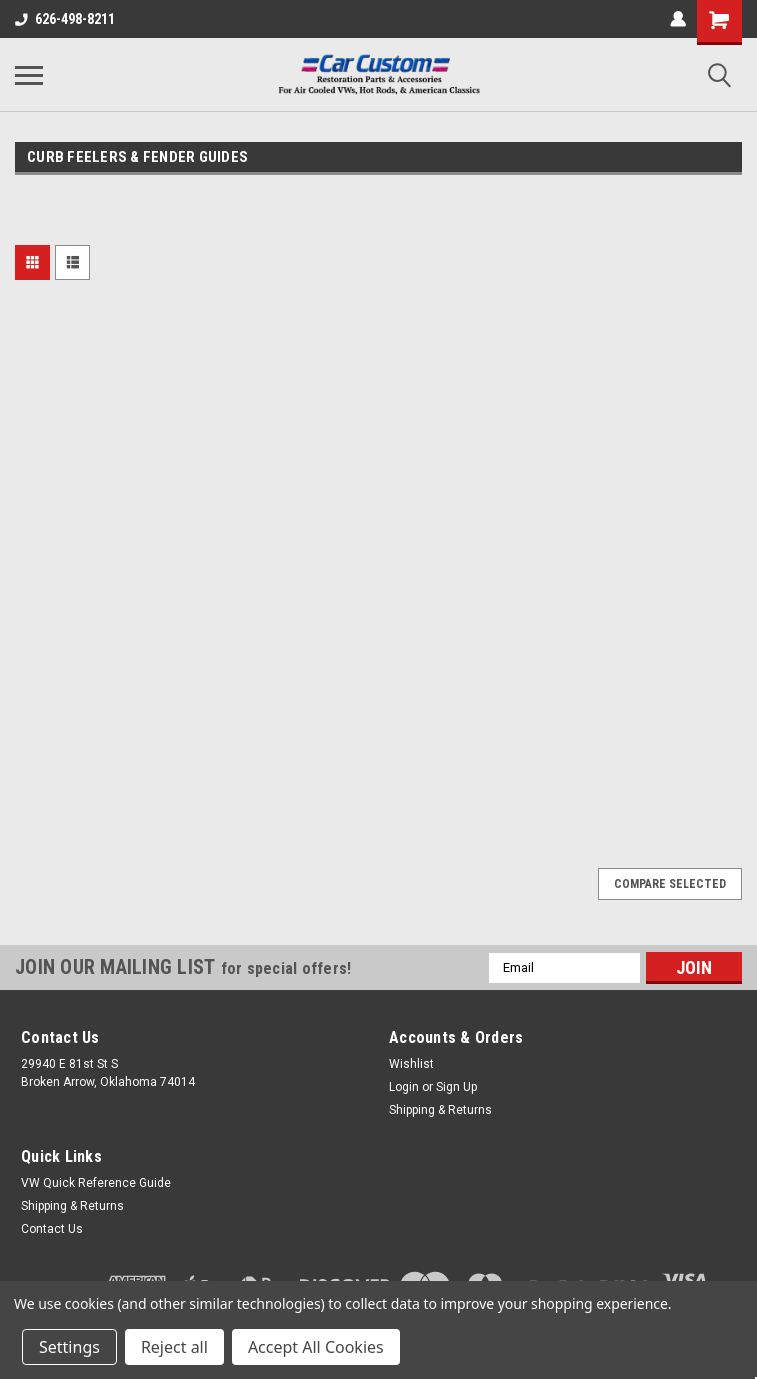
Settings (69, 1347)
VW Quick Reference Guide (96, 1183)
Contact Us (52, 1229)
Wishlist (411, 1064)
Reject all (174, 1347)
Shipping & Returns (440, 1110)
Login (404, 1087)
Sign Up (456, 1087)
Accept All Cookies (316, 1347)
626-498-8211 (65, 19)
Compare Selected (670, 884)
